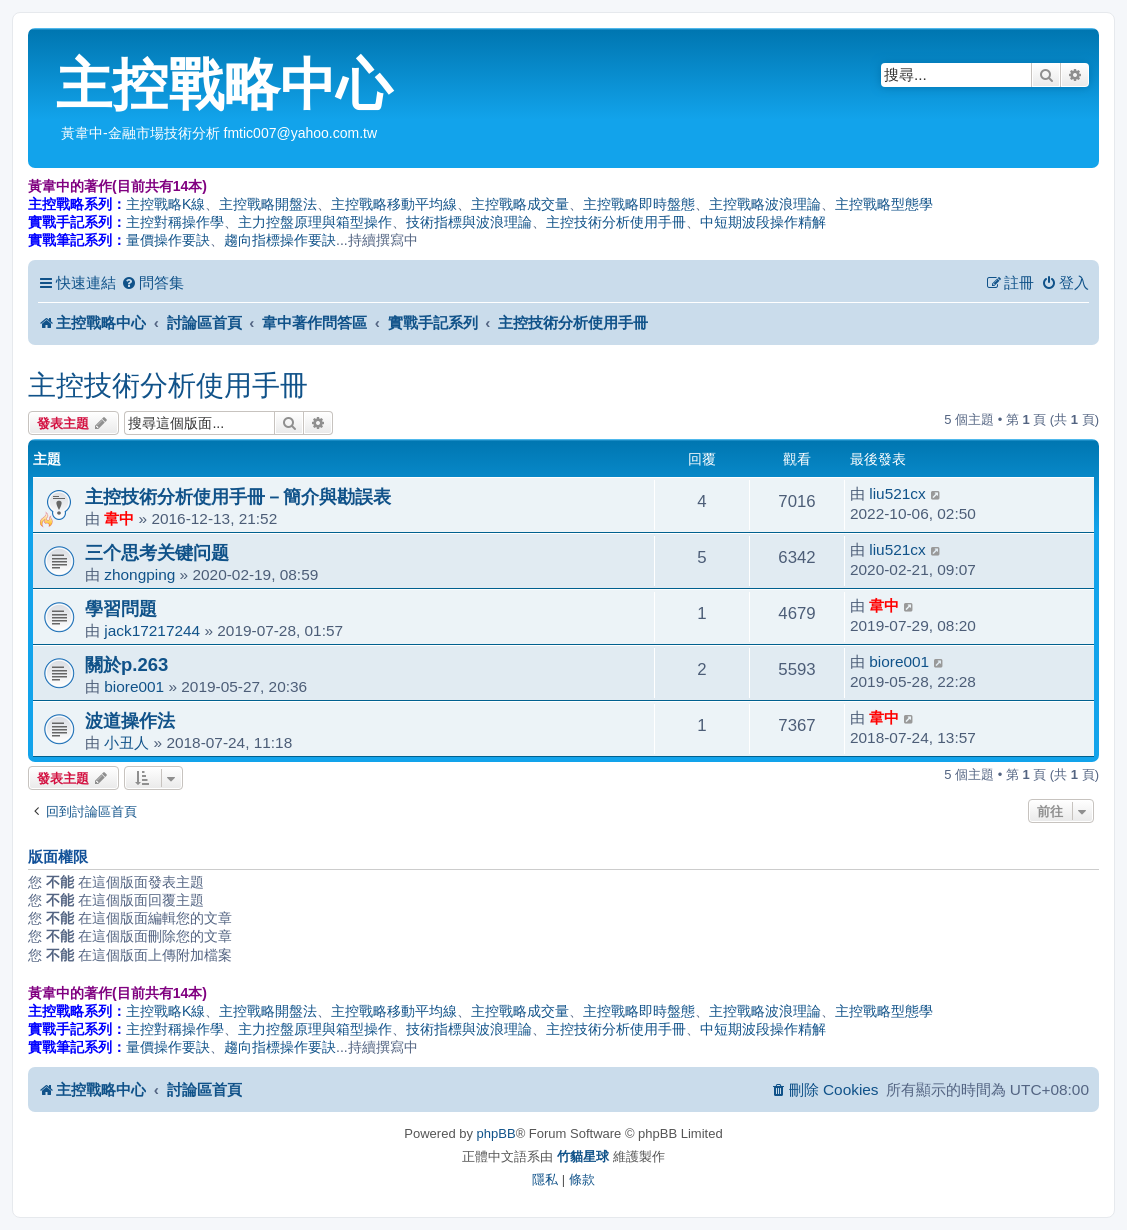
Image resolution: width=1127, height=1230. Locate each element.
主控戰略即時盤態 (639, 204)
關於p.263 (126, 664)
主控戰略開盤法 (268, 204)
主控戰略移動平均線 (394, 204)
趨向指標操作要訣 (280, 240)
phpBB (496, 1133)
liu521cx (897, 493)
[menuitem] (152, 283)
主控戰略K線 (165, 204)
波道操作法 (130, 720)
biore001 (134, 686)
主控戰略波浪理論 (765, 204)
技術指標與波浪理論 (469, 222)
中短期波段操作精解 (763, 222)
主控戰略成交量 (520, 204)
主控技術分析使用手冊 (616, 222)
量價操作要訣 (168, 240)
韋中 (119, 518)
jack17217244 (152, 630)
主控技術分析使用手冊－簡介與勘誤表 (238, 496)
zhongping (139, 574)
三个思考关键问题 (157, 552)
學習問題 (121, 608)
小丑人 (126, 742)
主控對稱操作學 (175, 222)
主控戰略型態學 (884, 204)
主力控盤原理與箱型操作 (315, 222)
